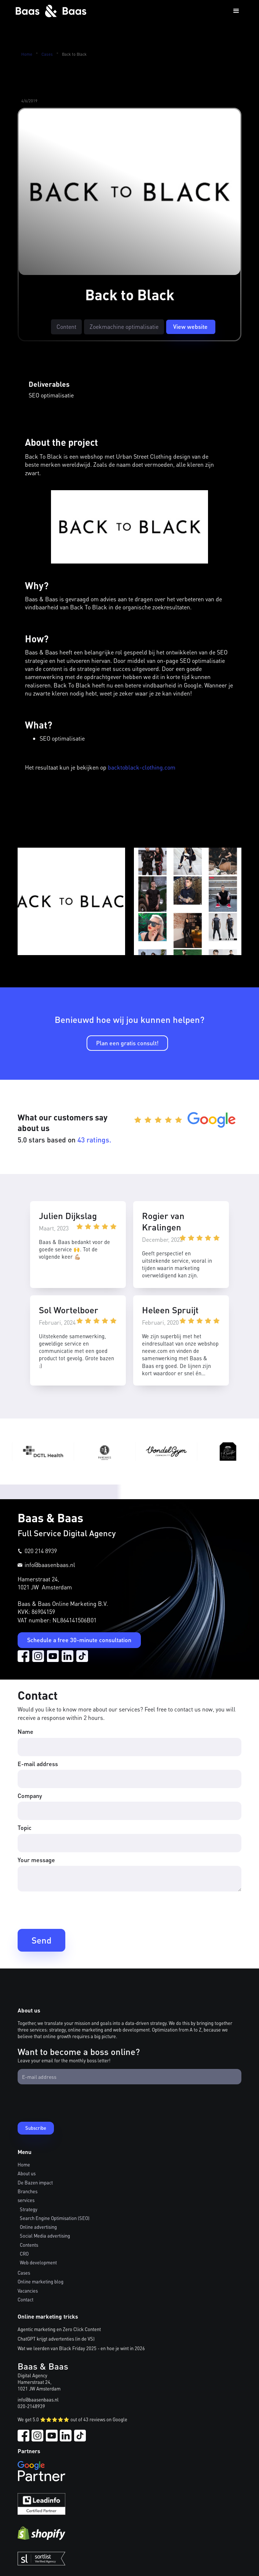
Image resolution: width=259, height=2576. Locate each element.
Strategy (28, 2209)
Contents (29, 2245)
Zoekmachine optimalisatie (124, 326)
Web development (38, 2262)
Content (66, 326)
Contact (25, 2299)
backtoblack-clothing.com (141, 767)
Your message (36, 1860)
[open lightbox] (71, 901)
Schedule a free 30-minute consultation (79, 1640)
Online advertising (38, 2227)
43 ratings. (94, 1139)
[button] (236, 11)
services (26, 2200)
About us (27, 2173)
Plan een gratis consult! (127, 1043)
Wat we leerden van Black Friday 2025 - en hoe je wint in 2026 (81, 2348)
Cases (47, 54)
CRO (24, 2254)
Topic (25, 1827)
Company (30, 1795)
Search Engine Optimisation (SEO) (55, 2218)
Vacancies (28, 2291)
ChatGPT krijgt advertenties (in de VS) (56, 2339)
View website (190, 326)
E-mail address (38, 1764)
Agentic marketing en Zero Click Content (59, 2329)
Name (25, 1731)
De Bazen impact (35, 2183)
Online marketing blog (40, 2282)
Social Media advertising (45, 2236)
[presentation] (73, 1909)
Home (26, 54)
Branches (27, 2191)
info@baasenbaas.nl (50, 1564)
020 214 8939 (41, 1551)
